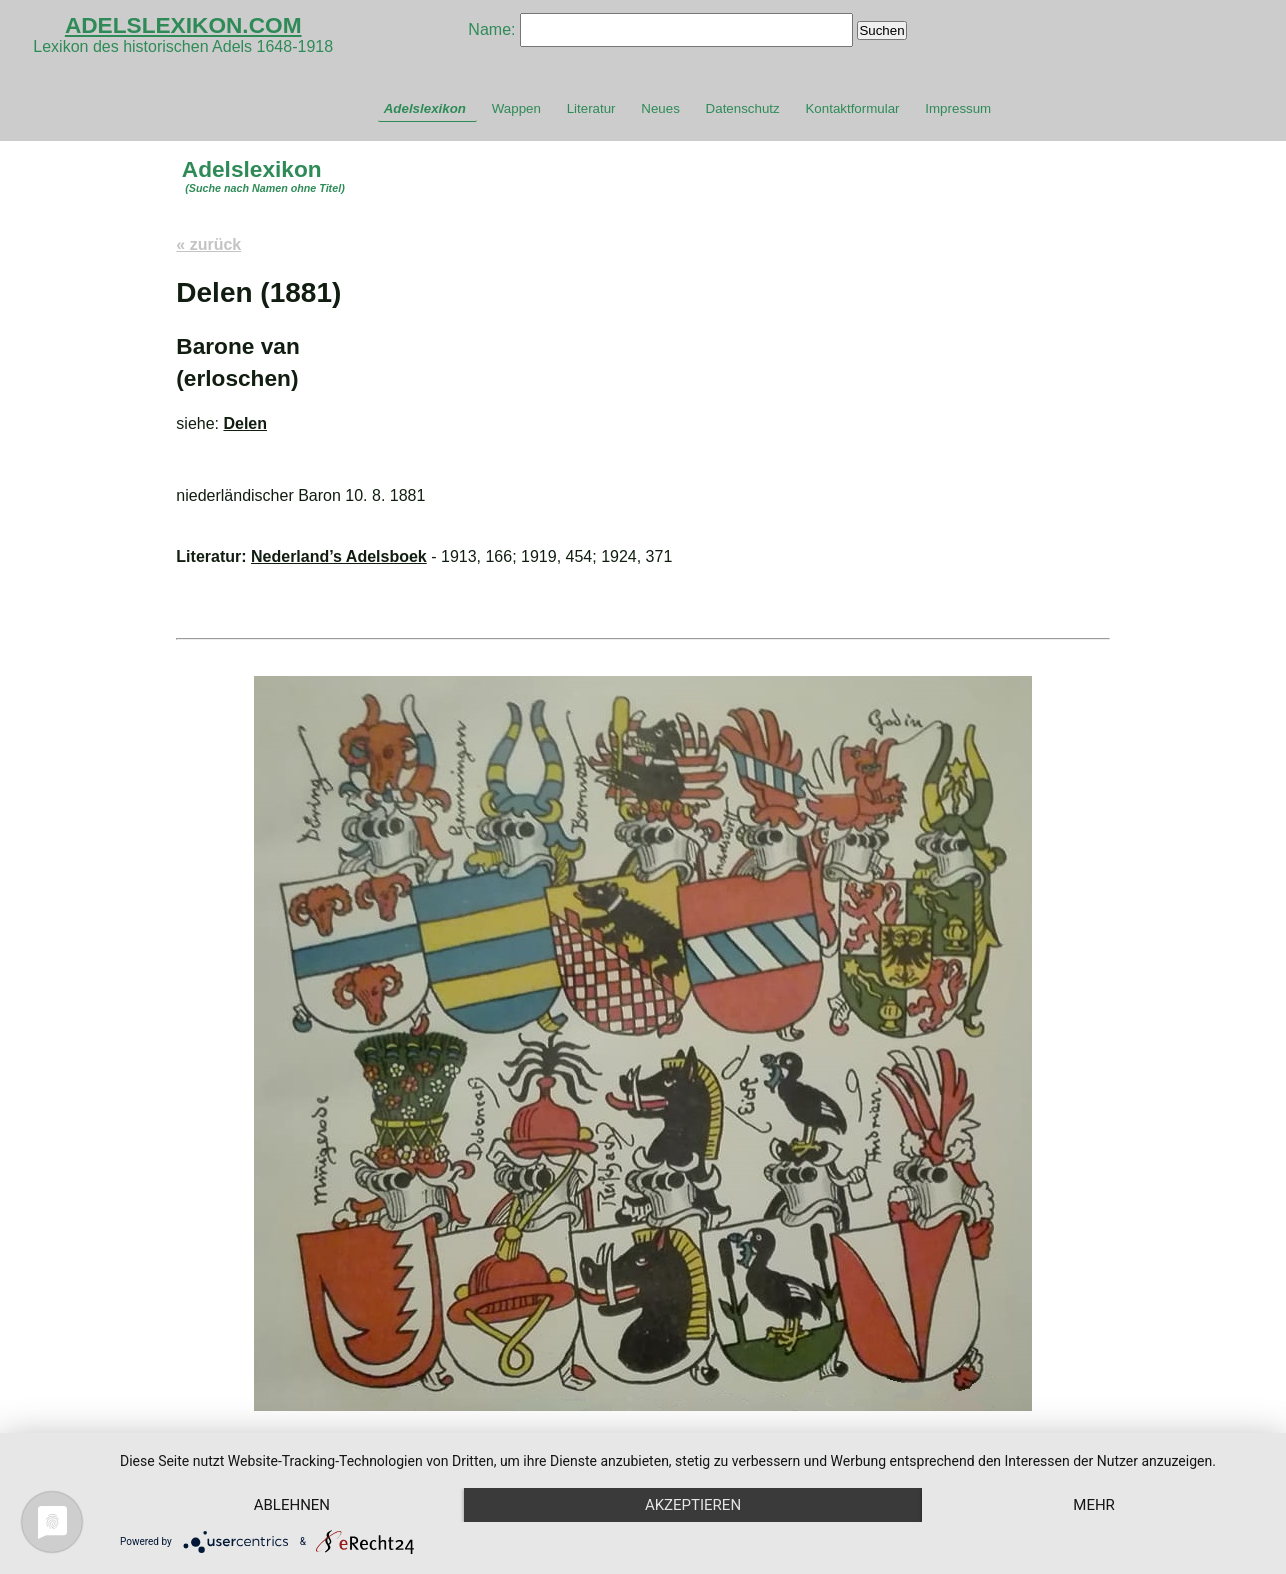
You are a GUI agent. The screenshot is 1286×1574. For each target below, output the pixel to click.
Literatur (591, 108)
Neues (660, 108)
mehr (1094, 1505)
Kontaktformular (852, 108)
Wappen (516, 108)
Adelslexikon (425, 108)
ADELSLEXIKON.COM (183, 25)
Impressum (958, 108)
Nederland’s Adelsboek (339, 556)
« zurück (208, 244)
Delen (245, 423)
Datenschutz (743, 108)
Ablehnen (292, 1505)
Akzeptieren (693, 1505)
